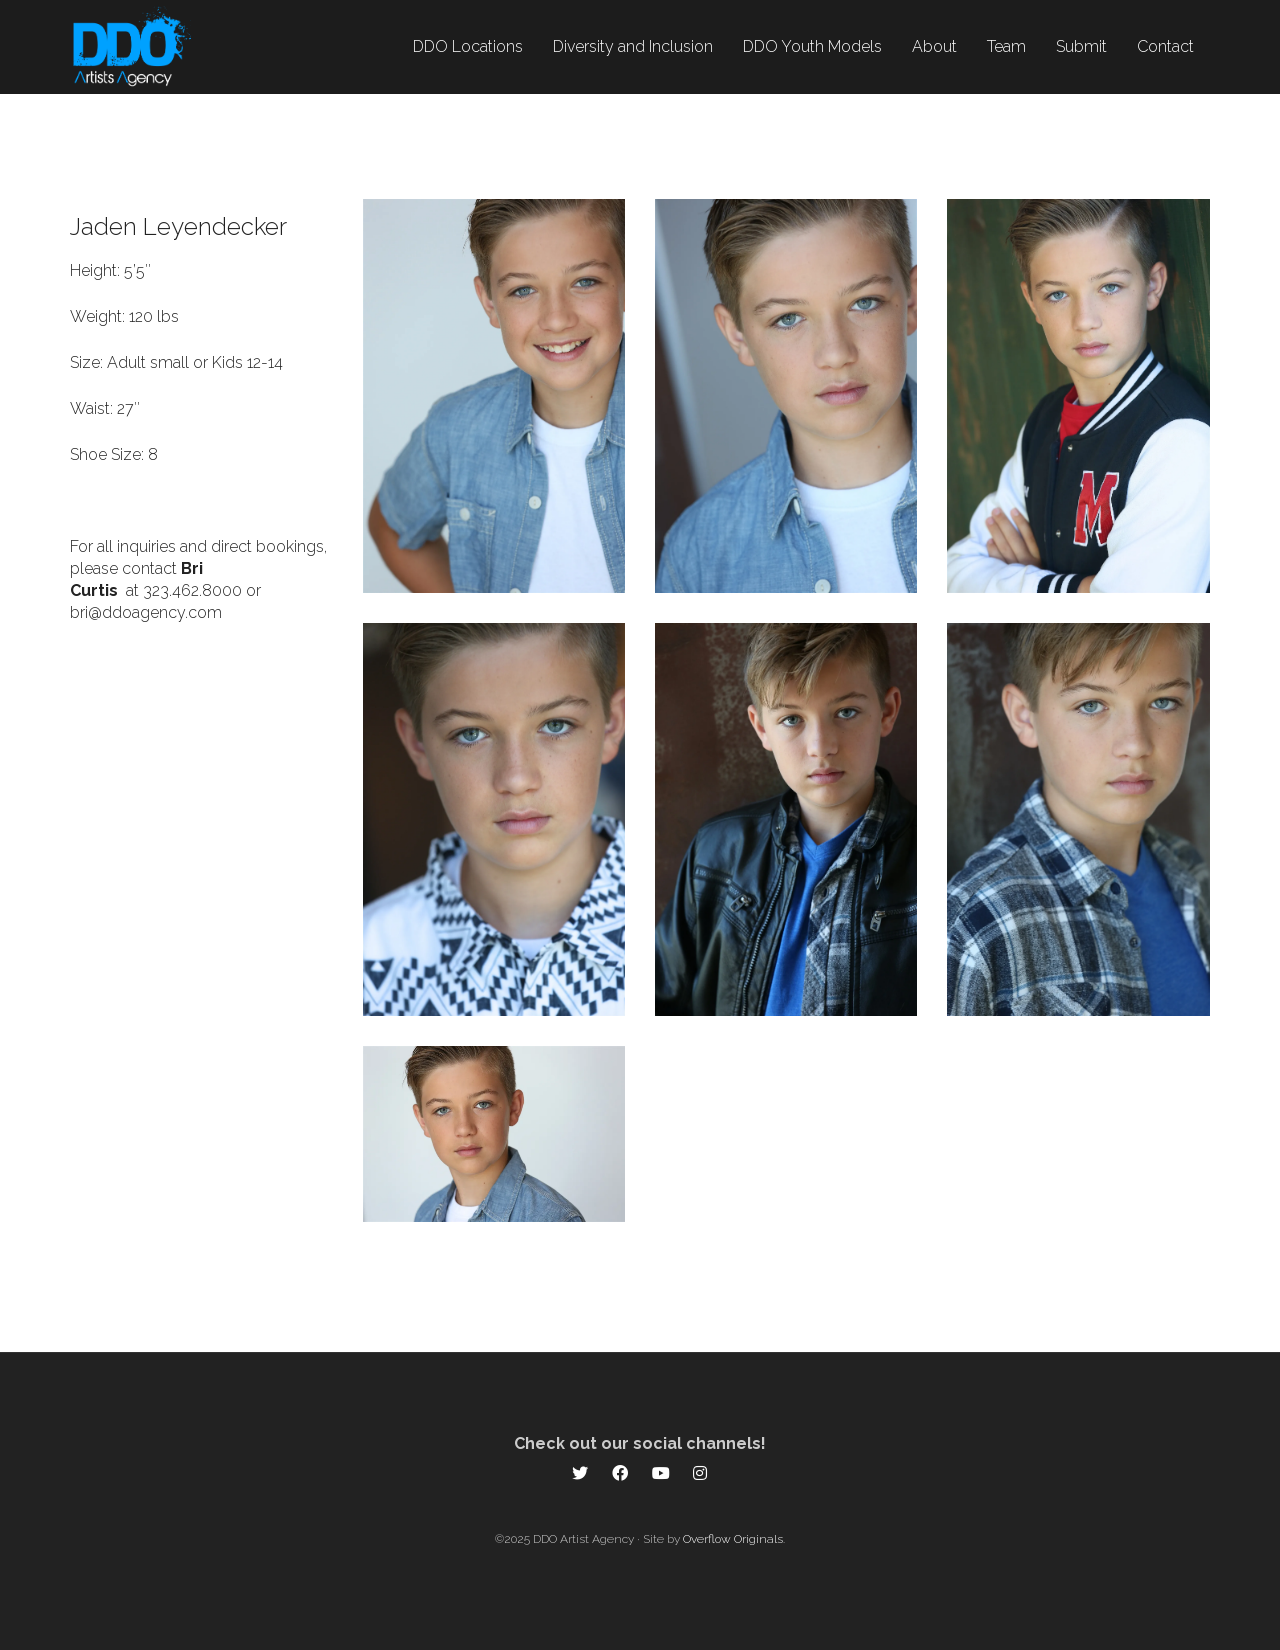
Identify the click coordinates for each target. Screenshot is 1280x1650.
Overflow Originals (733, 1539)
